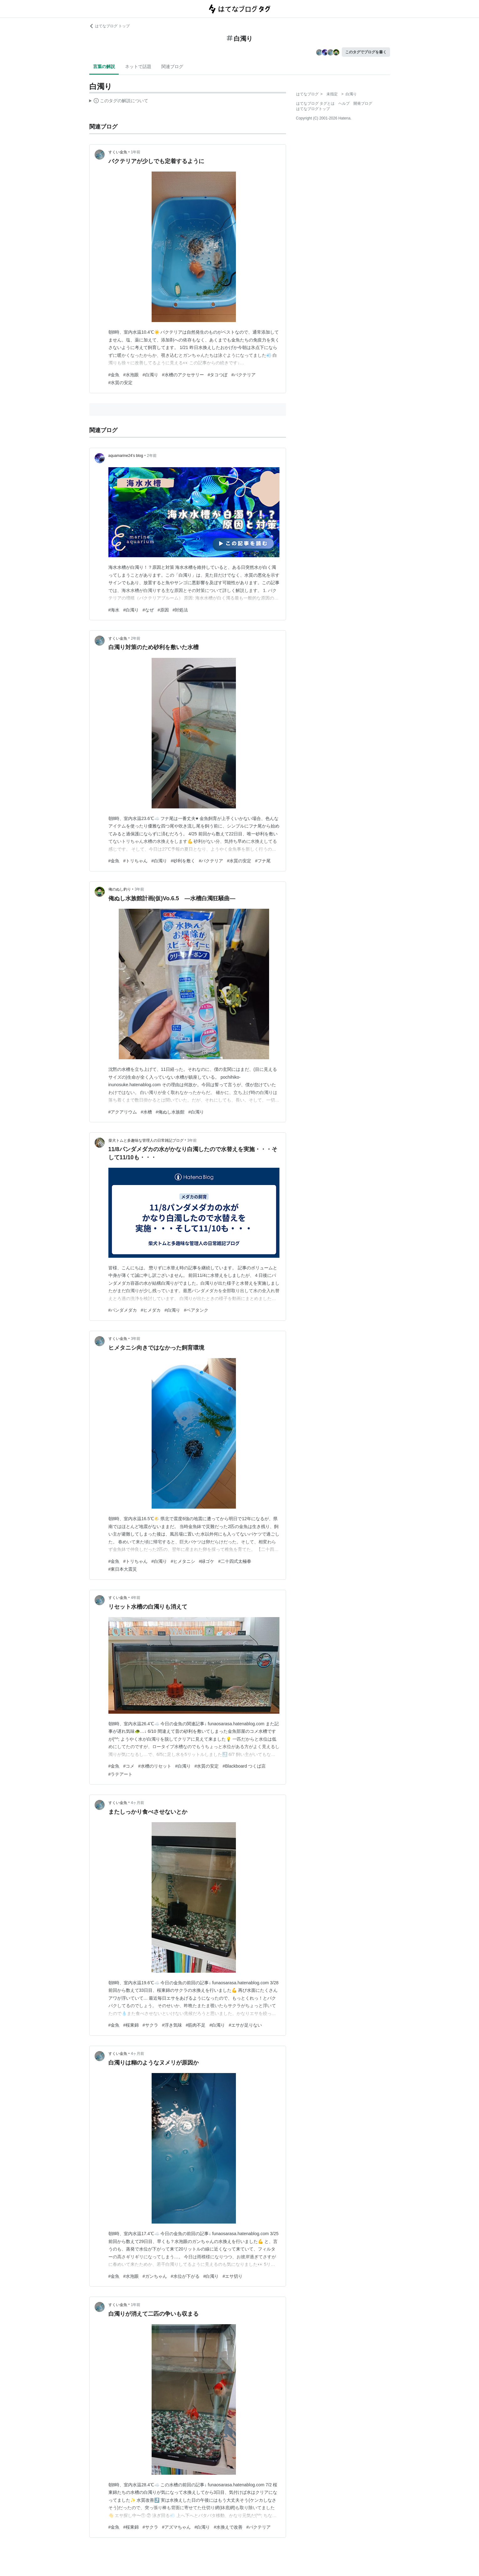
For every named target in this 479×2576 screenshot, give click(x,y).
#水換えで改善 (228, 2527)
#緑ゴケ (207, 1561)
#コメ (128, 1766)
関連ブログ (172, 66)
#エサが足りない (245, 2025)
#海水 (114, 609)
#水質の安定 (120, 382)
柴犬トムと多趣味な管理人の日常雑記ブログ (146, 1140)
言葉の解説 (104, 66)
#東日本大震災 (122, 1569)
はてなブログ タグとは (315, 103)
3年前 (139, 889)
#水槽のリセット (154, 1766)
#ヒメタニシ (183, 1561)
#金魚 (114, 374)
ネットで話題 (138, 66)
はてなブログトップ (313, 109)
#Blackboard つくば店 (244, 1766)
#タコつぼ (218, 374)
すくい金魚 (117, 152)
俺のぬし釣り (119, 889)
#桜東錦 (131, 2025)
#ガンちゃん (155, 2276)
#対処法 (180, 609)
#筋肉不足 (196, 2025)
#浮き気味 (172, 2025)
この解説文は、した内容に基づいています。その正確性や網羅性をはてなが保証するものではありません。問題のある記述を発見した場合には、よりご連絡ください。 (118, 101)
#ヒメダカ (151, 1310)
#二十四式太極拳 (234, 1561)
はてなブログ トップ (109, 26)
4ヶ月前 (137, 1803)
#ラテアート (120, 1774)
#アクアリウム (122, 1111)
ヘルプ (344, 103)
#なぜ (148, 609)
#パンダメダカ (122, 1310)
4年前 (136, 1597)
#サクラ (150, 2025)
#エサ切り (232, 2276)
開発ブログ (362, 103)
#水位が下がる (185, 2276)
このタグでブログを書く (366, 52)
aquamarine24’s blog (125, 455)
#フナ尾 (263, 860)
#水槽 (146, 1111)
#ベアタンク (196, 1310)
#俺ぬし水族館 (170, 1111)
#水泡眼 (131, 374)
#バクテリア (243, 374)
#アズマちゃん (176, 2527)
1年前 (136, 152)
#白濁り (150, 374)
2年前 (152, 455)
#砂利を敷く (183, 860)
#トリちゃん (135, 860)
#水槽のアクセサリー (183, 374)
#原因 (163, 609)
